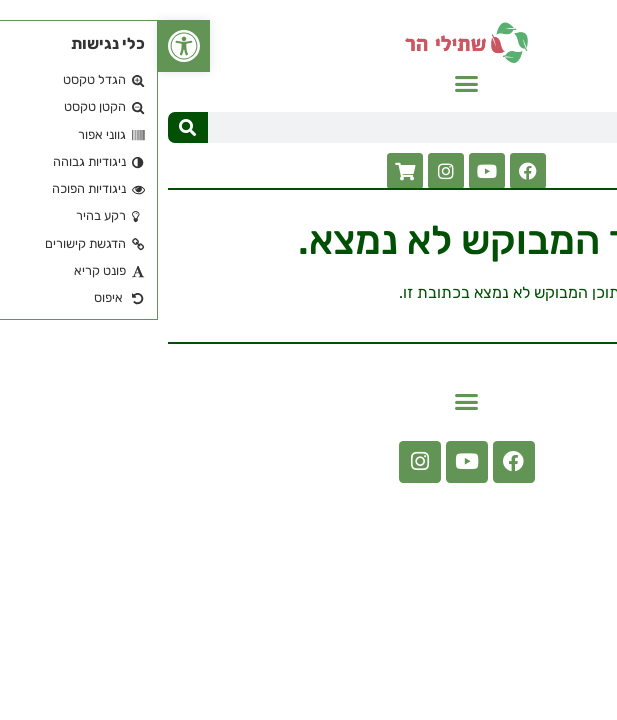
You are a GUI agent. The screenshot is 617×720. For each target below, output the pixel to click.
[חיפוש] (30, 127)
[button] (309, 84)
